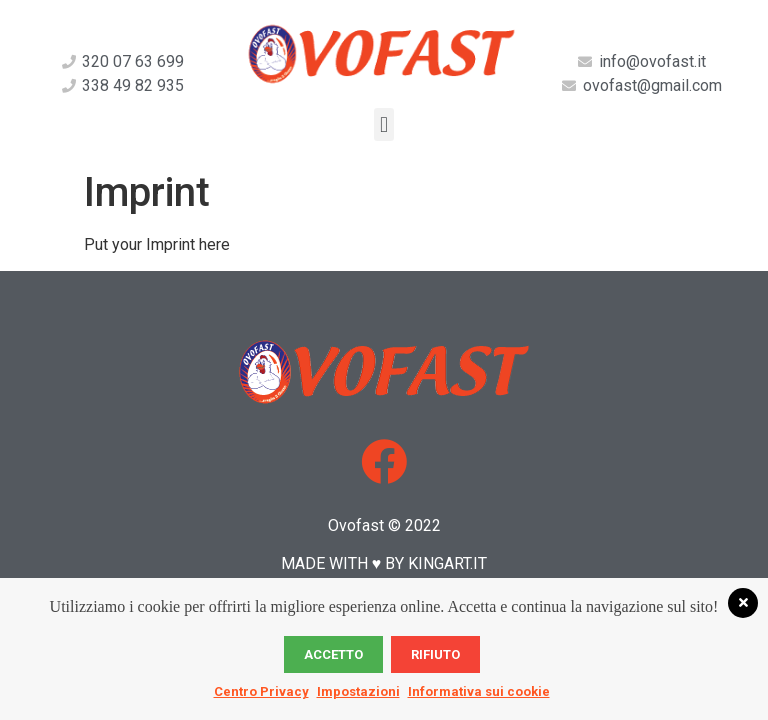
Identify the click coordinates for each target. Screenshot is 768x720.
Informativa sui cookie (479, 691)
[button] (383, 124)
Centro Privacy (261, 691)
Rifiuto (435, 654)
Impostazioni (358, 691)
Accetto (333, 654)
